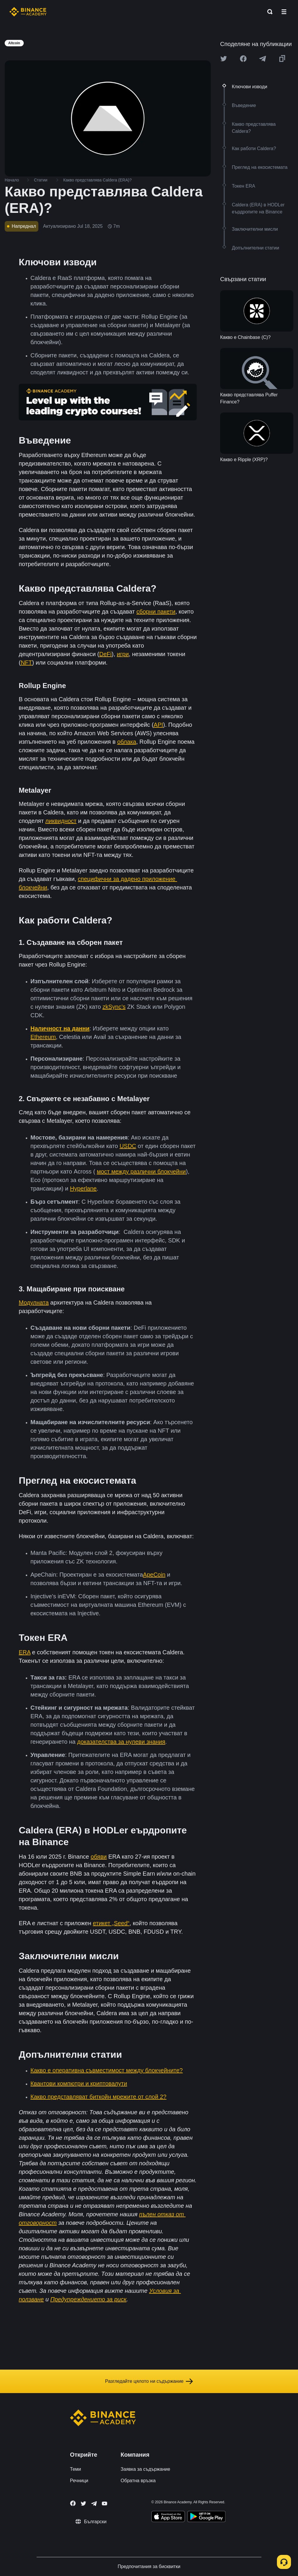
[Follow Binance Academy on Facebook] (73, 2503)
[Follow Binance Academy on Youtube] (104, 2503)
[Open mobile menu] (284, 11)
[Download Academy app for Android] (206, 2517)
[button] (283, 11)
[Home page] (28, 11)
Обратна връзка (138, 2480)
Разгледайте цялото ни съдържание (149, 2381)
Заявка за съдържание (145, 2469)
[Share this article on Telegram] (262, 58)
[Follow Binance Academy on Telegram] (94, 2503)
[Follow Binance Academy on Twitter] (83, 2503)
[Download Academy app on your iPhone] (168, 2517)
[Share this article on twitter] (223, 58)
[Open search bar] (268, 11)
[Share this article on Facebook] (243, 58)
